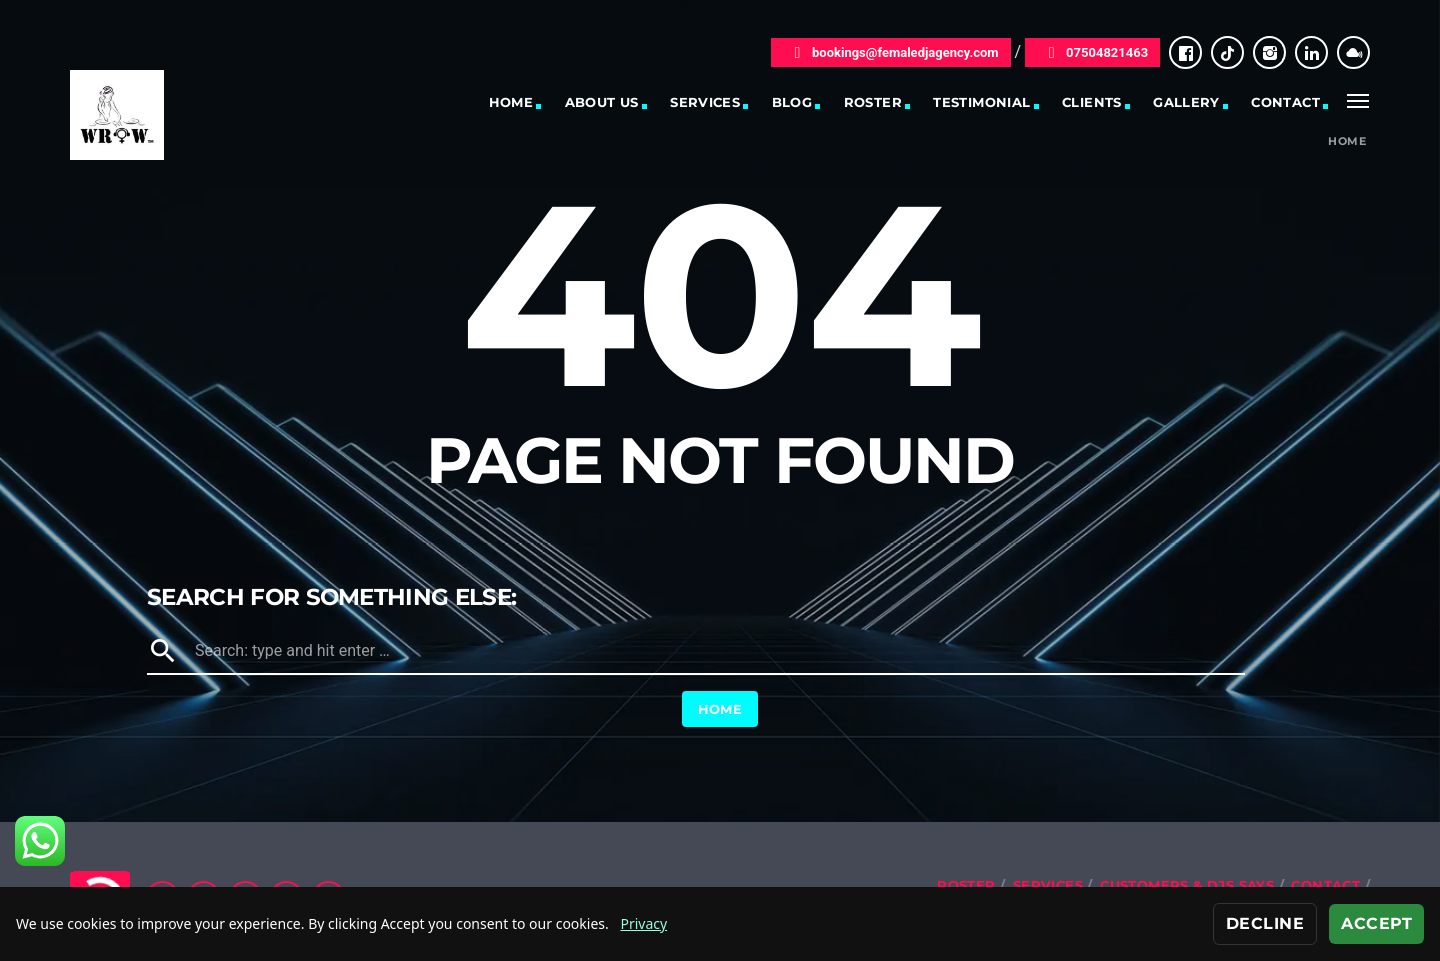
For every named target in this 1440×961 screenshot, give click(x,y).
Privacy (643, 923)
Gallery (1186, 102)
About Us (602, 102)
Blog (792, 102)
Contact (1285, 102)
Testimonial (981, 102)
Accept (1376, 923)
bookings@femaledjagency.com (891, 52)
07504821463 (1092, 52)
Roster (873, 102)
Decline (1265, 923)
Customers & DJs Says (1187, 885)
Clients (1092, 102)
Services (705, 102)
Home (511, 102)
